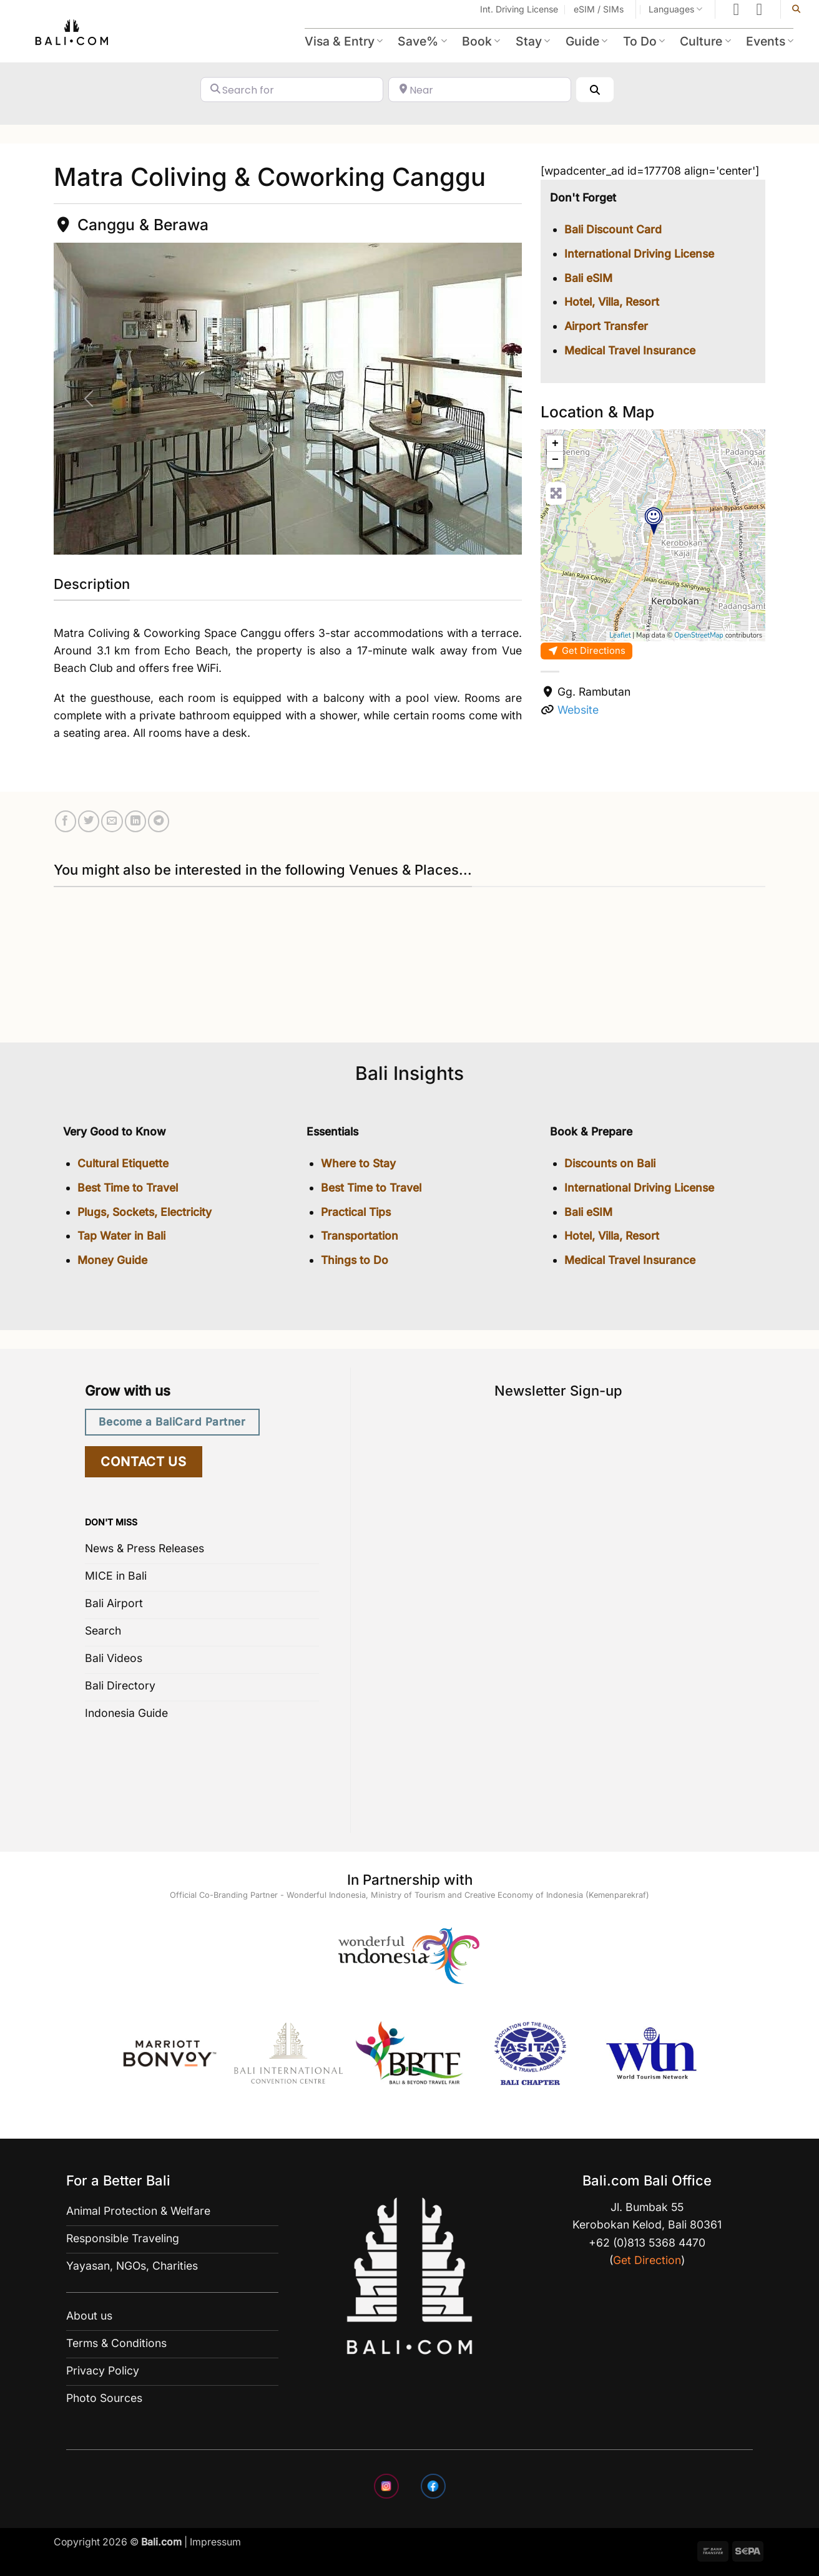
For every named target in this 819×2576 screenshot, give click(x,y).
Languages (675, 9)
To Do (644, 41)
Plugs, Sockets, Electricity (144, 1211)
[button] (89, 399)
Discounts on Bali (609, 1163)
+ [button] (555, 443)
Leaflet (619, 635)
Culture (705, 41)
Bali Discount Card (613, 229)
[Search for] (291, 89)
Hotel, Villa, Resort (611, 301)
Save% (422, 41)
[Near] (479, 89)
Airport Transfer (606, 326)
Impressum (215, 2542)
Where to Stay (358, 1163)
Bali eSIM (588, 277)
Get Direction (647, 2260)
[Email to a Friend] (111, 821)
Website (578, 709)
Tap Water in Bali (121, 1235)
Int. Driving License (519, 9)
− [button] (555, 459)
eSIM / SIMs (599, 9)
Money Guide (112, 1259)
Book (481, 41)
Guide (586, 41)
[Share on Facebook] (65, 821)
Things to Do (354, 1259)
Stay (533, 41)
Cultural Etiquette (123, 1163)
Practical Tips (356, 1211)
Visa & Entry (344, 41)
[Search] (595, 89)
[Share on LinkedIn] (135, 821)
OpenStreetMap (698, 635)
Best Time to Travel (127, 1187)
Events (769, 41)
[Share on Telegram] (158, 821)
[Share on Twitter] (88, 821)
